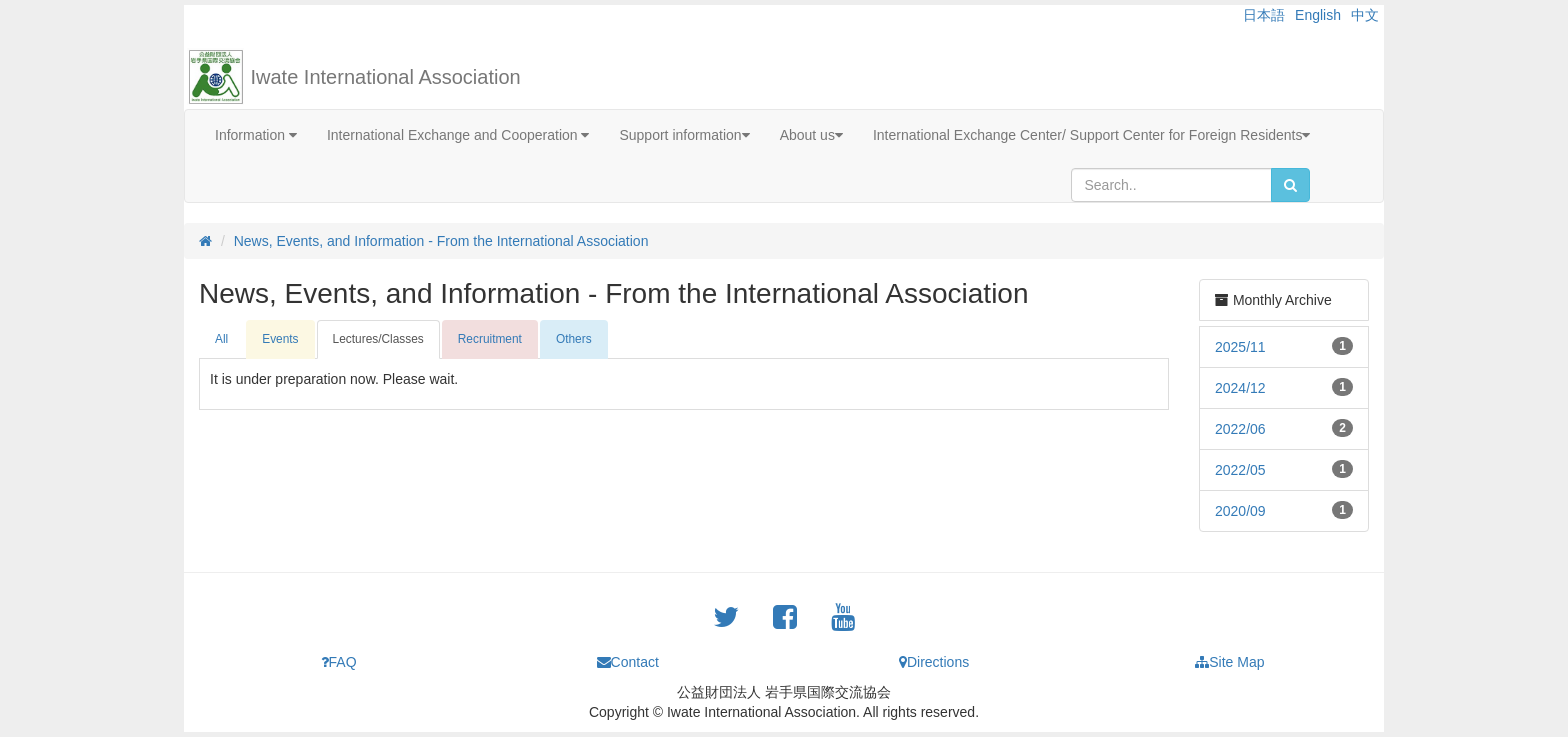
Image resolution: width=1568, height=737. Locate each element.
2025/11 (1240, 347)
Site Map (1229, 662)
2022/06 (1240, 429)
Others (574, 339)
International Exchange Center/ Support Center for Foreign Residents (1092, 135)
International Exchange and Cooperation (458, 135)
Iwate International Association (386, 77)
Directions (934, 662)
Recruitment (490, 339)
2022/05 (1240, 470)
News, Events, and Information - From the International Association (441, 241)
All (221, 339)
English (1318, 15)
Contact (628, 662)
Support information (684, 135)
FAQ (339, 662)
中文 (1365, 15)
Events (280, 339)
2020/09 (1240, 511)
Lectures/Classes (378, 339)
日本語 (1264, 15)
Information (256, 135)
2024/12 (1240, 388)
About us (811, 135)
